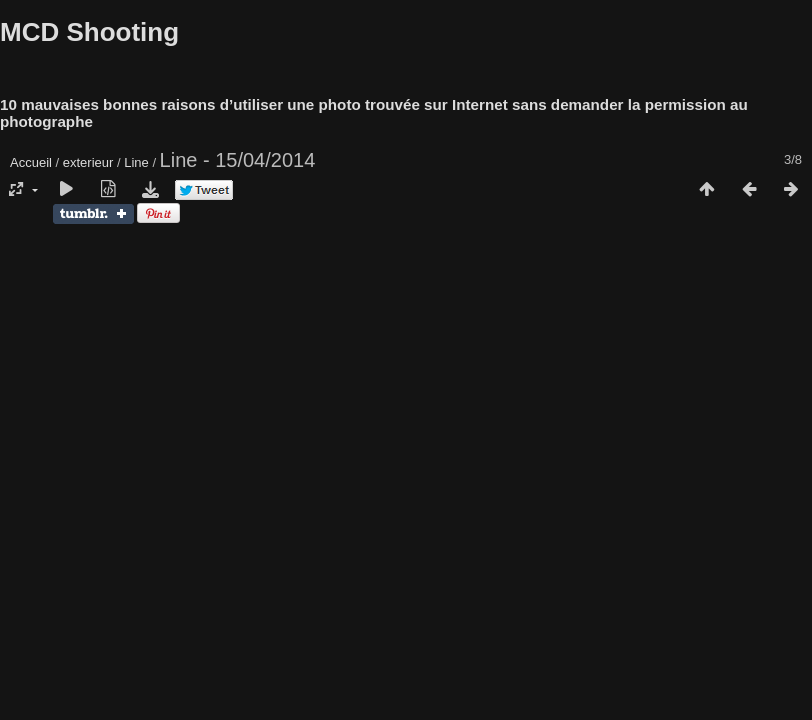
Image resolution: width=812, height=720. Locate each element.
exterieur (88, 162)
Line (136, 162)
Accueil (31, 162)
